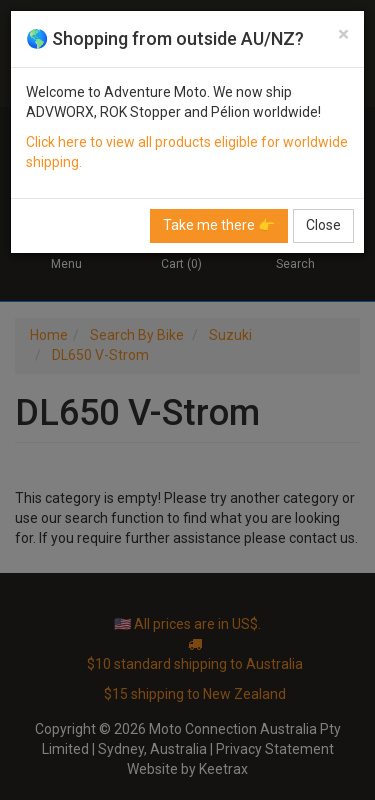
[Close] (343, 34)
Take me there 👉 (219, 225)
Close (323, 225)
